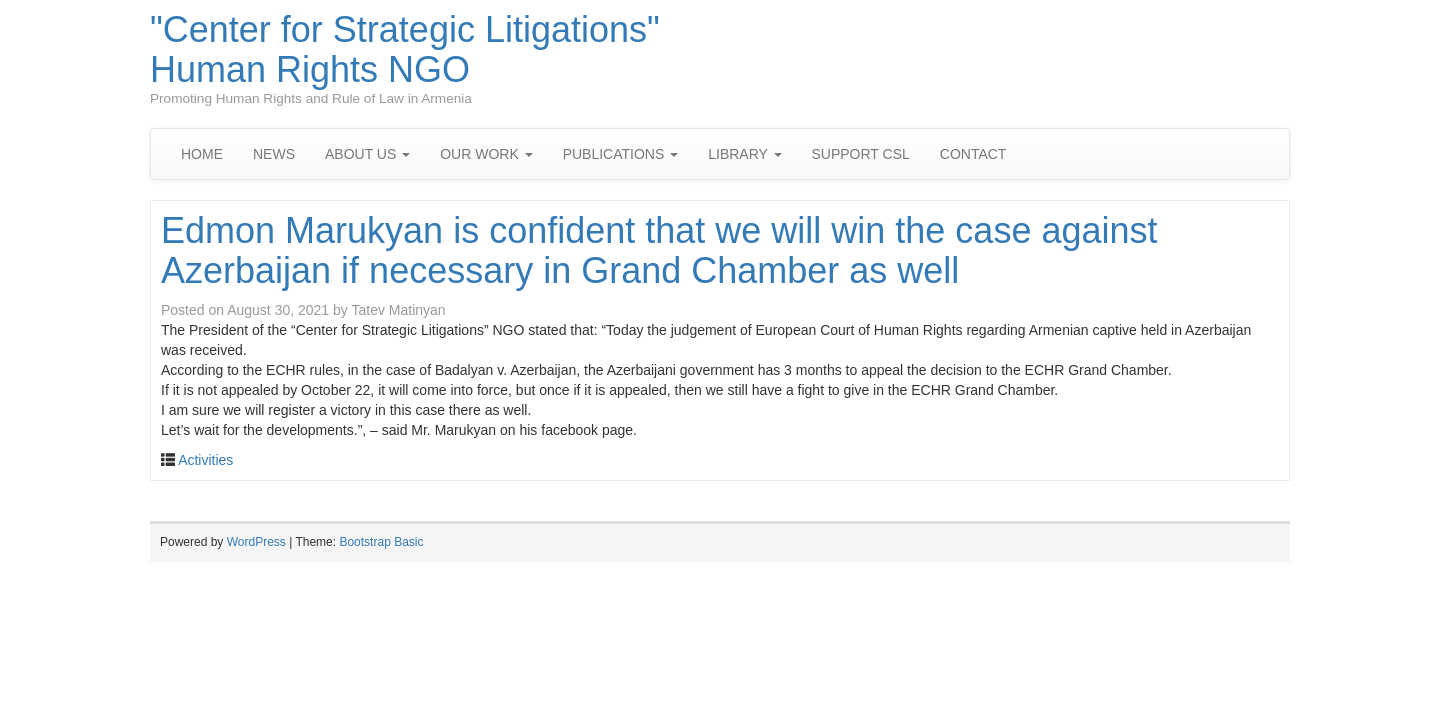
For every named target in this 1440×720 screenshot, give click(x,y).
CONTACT (973, 154)
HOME (202, 154)
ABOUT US (367, 154)
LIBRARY (744, 154)
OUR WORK (486, 154)
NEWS (274, 154)
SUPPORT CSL (861, 154)
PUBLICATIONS (621, 154)
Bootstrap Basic (381, 542)
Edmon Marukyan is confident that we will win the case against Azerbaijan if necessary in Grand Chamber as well (659, 250)
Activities (205, 460)
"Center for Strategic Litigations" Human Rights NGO (405, 49)
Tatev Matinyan (398, 310)
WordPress (256, 542)
